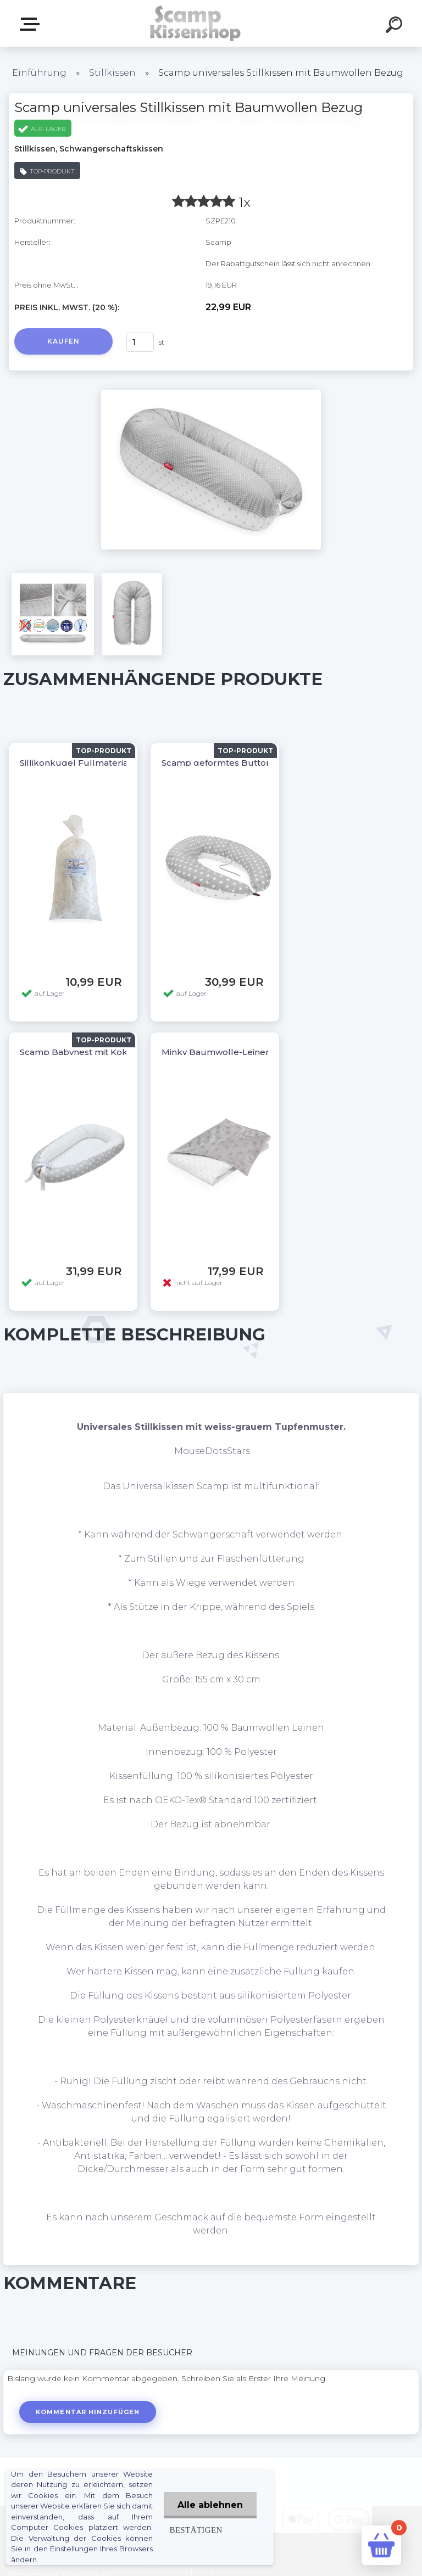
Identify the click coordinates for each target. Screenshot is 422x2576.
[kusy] (140, 342)
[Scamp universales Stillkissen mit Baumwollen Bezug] (211, 394)
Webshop (32, 24)
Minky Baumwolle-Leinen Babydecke (242, 1052)
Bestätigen (195, 2530)
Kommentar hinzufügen (88, 2412)
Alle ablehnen (210, 2505)
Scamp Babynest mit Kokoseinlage (94, 1052)
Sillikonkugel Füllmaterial (75, 763)
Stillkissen (112, 73)
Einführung (39, 73)
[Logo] (195, 23)
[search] (396, 26)
